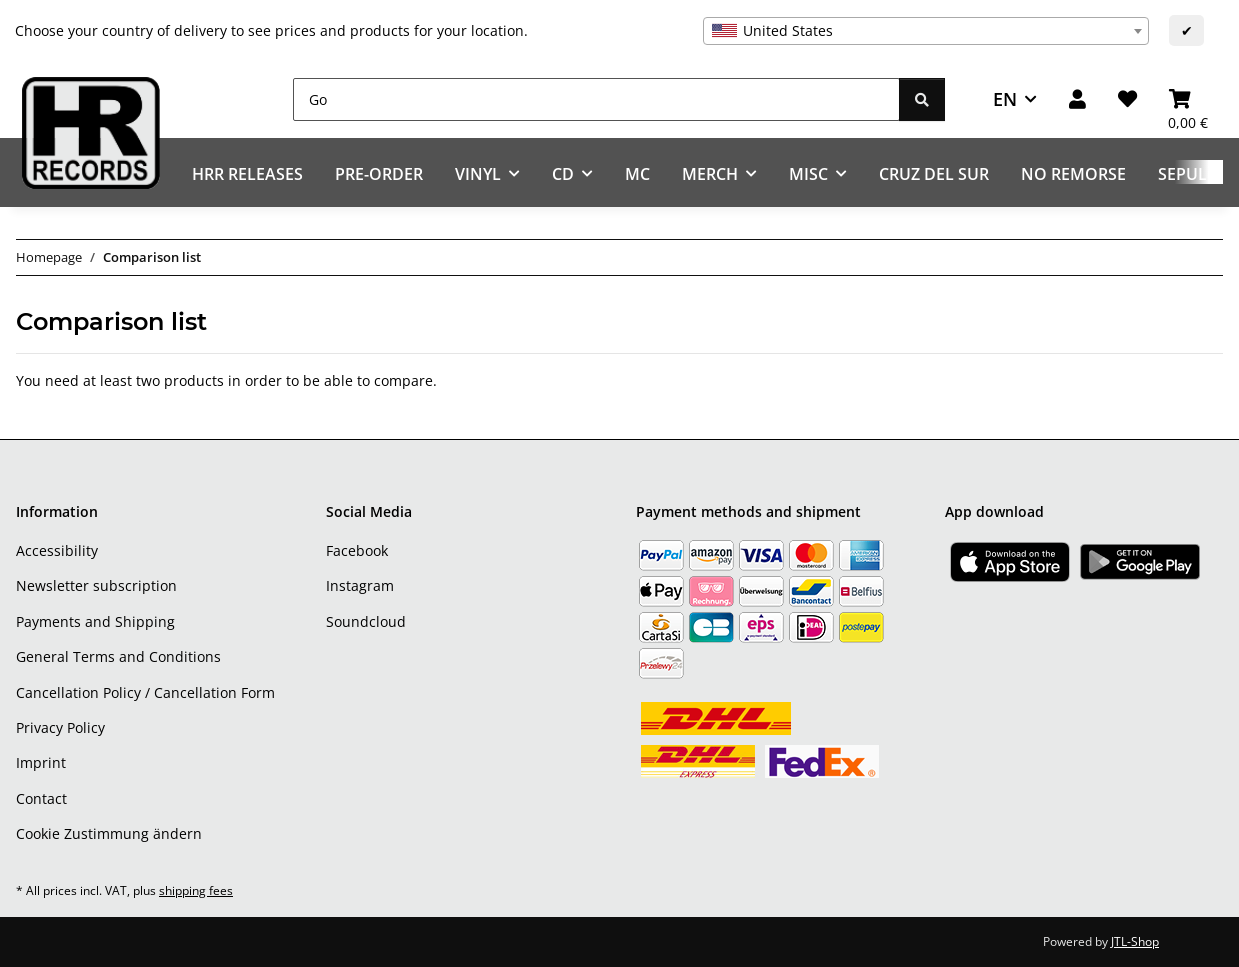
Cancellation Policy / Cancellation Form (145, 692)
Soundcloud (366, 621)
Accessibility (57, 550)
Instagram (360, 585)
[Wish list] (1127, 99)
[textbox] (926, 31)
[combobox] (926, 31)
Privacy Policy (60, 727)
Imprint (41, 762)
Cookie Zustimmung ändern (109, 833)
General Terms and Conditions (118, 656)
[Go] (596, 99)
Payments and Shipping (95, 621)
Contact (41, 798)
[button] (1077, 99)
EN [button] (1005, 99)
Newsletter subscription (96, 585)
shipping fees (196, 890)
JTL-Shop (1135, 941)
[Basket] (1188, 99)
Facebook (357, 550)
